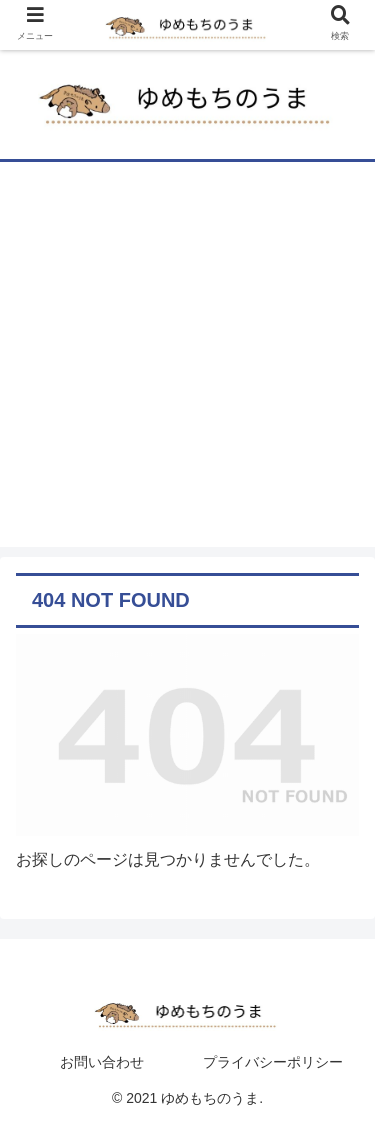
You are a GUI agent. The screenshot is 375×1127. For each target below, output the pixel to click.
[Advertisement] (187, 359)
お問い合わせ (102, 1062)
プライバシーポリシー (273, 1062)
